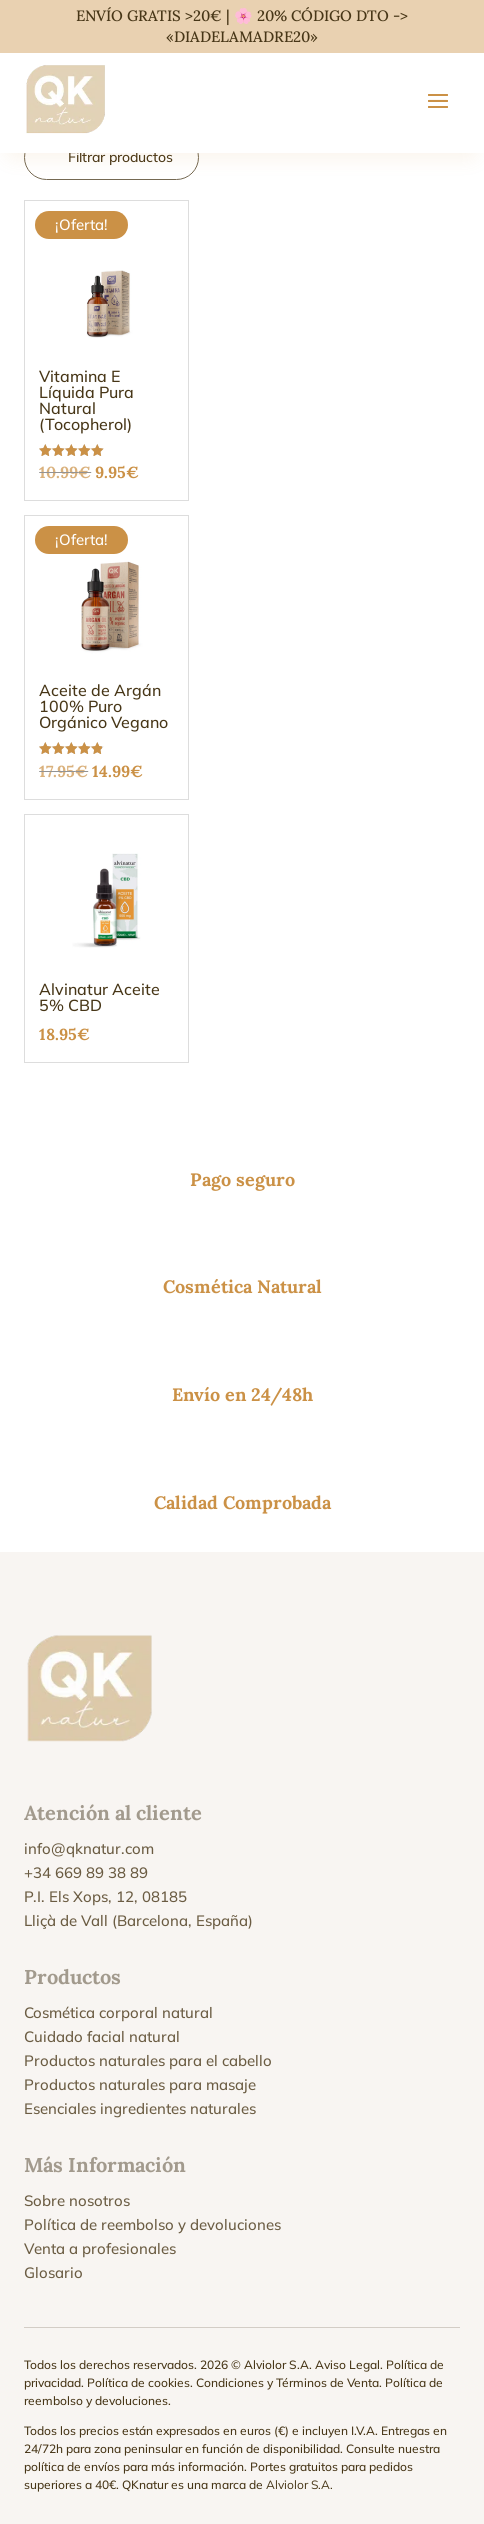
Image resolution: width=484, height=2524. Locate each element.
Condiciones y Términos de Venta (287, 2382)
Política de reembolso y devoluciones (152, 2224)
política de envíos (72, 2466)
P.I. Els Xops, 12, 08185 (105, 1896)
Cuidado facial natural (102, 2036)
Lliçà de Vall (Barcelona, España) (138, 1920)
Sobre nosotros (77, 2200)
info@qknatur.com (89, 1848)
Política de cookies (138, 2382)
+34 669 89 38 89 (86, 1872)
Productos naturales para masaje (140, 2084)
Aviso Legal (347, 2364)
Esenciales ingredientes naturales (140, 2108)
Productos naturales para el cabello (148, 2060)
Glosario (53, 2272)
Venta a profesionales (100, 2248)
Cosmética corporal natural (118, 2012)
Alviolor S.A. (299, 2484)
